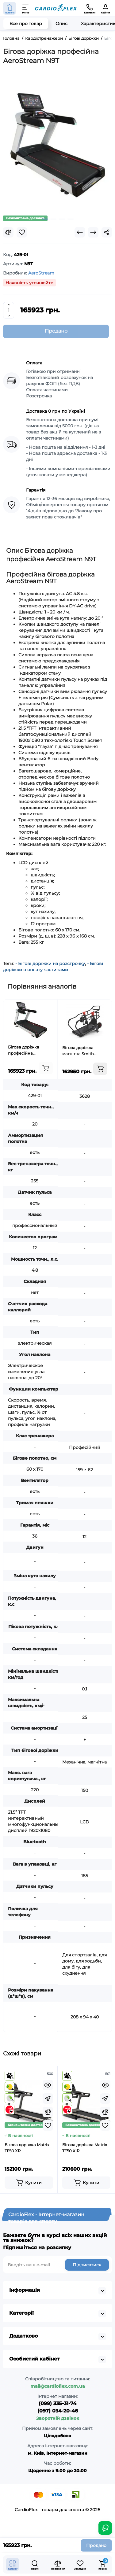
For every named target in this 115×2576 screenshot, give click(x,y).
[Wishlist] (22, 232)
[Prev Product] (80, 232)
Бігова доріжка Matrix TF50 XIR (84, 2147)
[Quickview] (48, 2085)
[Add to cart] (46, 1068)
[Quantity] (8, 310)
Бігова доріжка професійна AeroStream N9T (24, 1050)
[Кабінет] (105, 8)
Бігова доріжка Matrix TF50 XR (27, 2147)
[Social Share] (107, 232)
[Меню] (26, 8)
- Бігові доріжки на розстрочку (50, 963)
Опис (61, 23)
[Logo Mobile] (56, 8)
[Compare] (8, 232)
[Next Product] (93, 232)
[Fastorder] (48, 2098)
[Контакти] (89, 8)
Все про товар (26, 23)
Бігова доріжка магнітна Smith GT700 (78, 1051)
